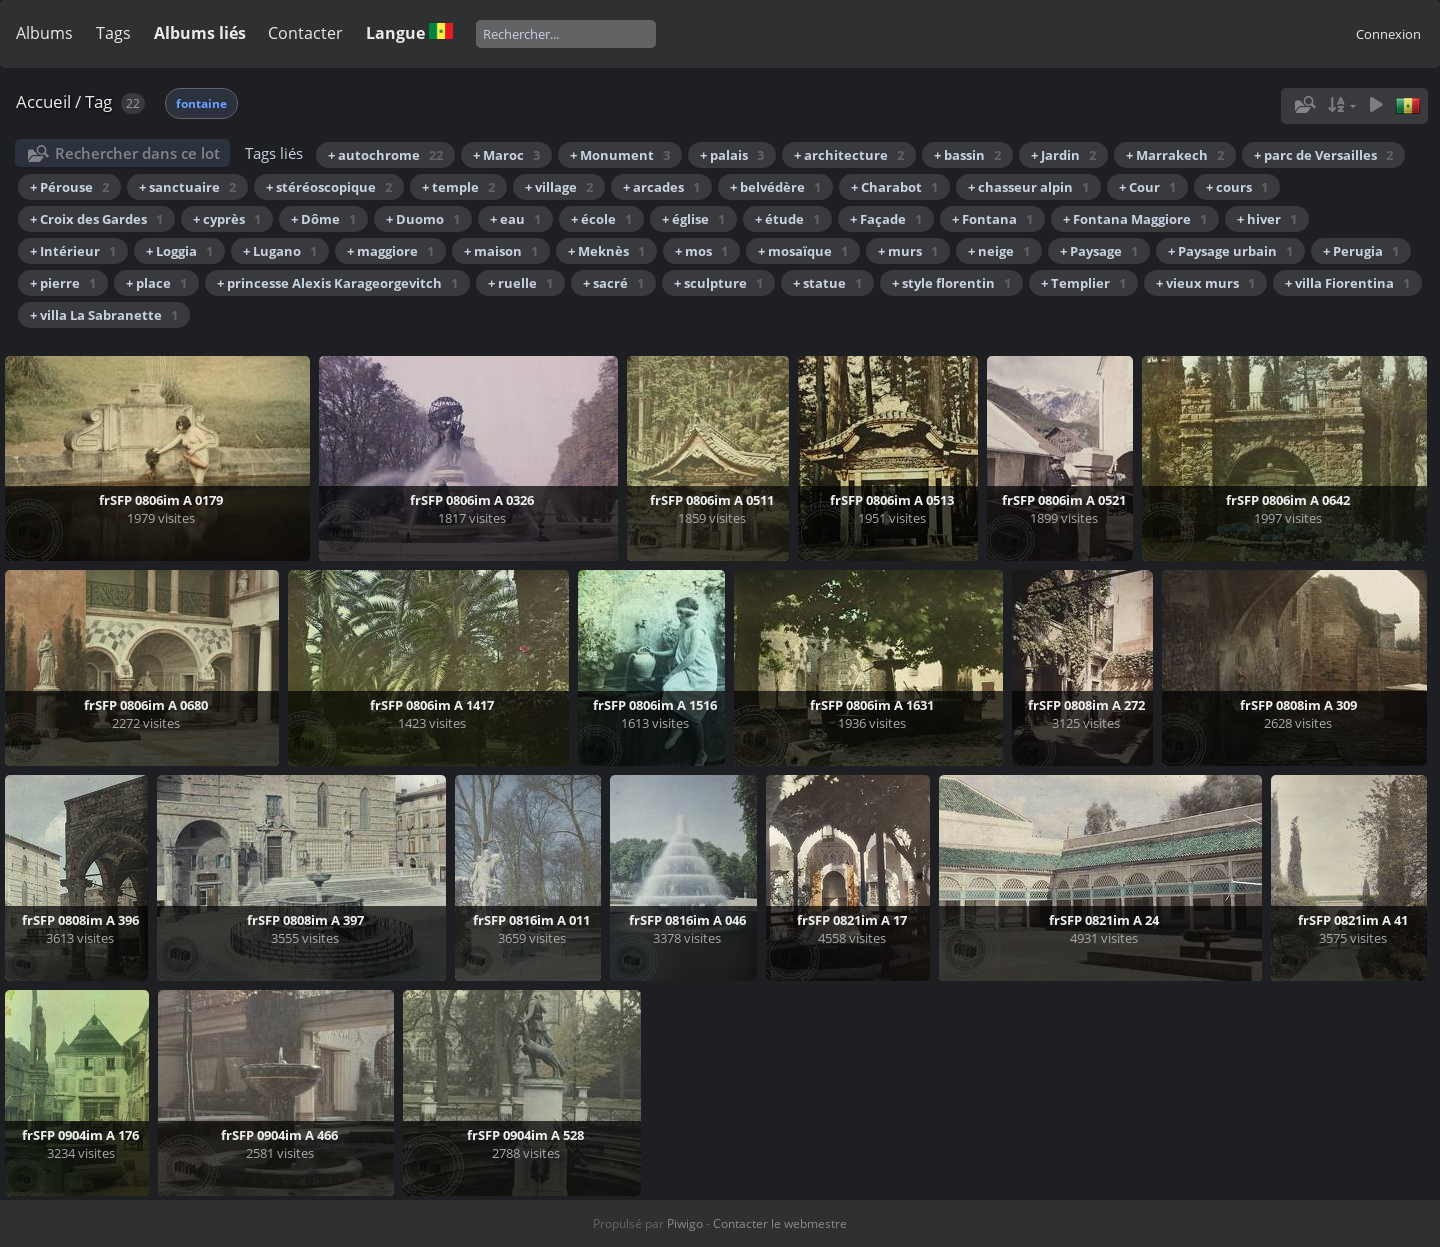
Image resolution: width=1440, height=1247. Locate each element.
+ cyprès (227, 219)
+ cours (1237, 187)
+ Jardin (1063, 155)
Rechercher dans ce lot (137, 153)
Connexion (1388, 34)
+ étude (787, 219)
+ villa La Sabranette (104, 315)
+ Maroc (506, 155)
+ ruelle (520, 283)
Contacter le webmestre (780, 1223)
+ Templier (1083, 283)
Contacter (305, 33)
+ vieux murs (1205, 283)
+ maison (501, 251)
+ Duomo (423, 219)
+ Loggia (179, 251)
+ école (601, 219)
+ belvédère (775, 187)
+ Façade (886, 219)
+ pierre (63, 283)
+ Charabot (894, 187)
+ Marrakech (1175, 155)
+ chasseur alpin (1028, 187)
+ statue (827, 283)
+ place (156, 283)
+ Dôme (323, 219)
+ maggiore (390, 251)
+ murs (908, 251)
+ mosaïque (803, 251)
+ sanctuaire (187, 187)
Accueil (43, 101)
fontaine (201, 103)
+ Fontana (992, 219)
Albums (44, 33)
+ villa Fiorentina (1347, 283)
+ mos (701, 251)
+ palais (732, 155)
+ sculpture (718, 283)
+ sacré (613, 283)
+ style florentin (951, 283)
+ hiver (1267, 219)
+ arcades (661, 187)
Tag (98, 101)
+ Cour (1147, 187)
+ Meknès (606, 251)
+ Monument (620, 155)
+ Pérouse (69, 187)
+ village (559, 187)
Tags (113, 33)
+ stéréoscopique (329, 187)
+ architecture (849, 155)
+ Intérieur (73, 251)
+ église (693, 219)
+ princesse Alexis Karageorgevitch (337, 283)
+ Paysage (1099, 251)
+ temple (458, 187)
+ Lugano (280, 251)
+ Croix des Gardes (96, 219)
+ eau (515, 219)
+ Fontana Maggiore (1135, 219)
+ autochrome (385, 155)
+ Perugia (1361, 251)
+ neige (999, 251)
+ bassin (967, 155)
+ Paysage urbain (1230, 251)
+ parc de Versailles (1323, 155)
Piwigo (685, 1223)
